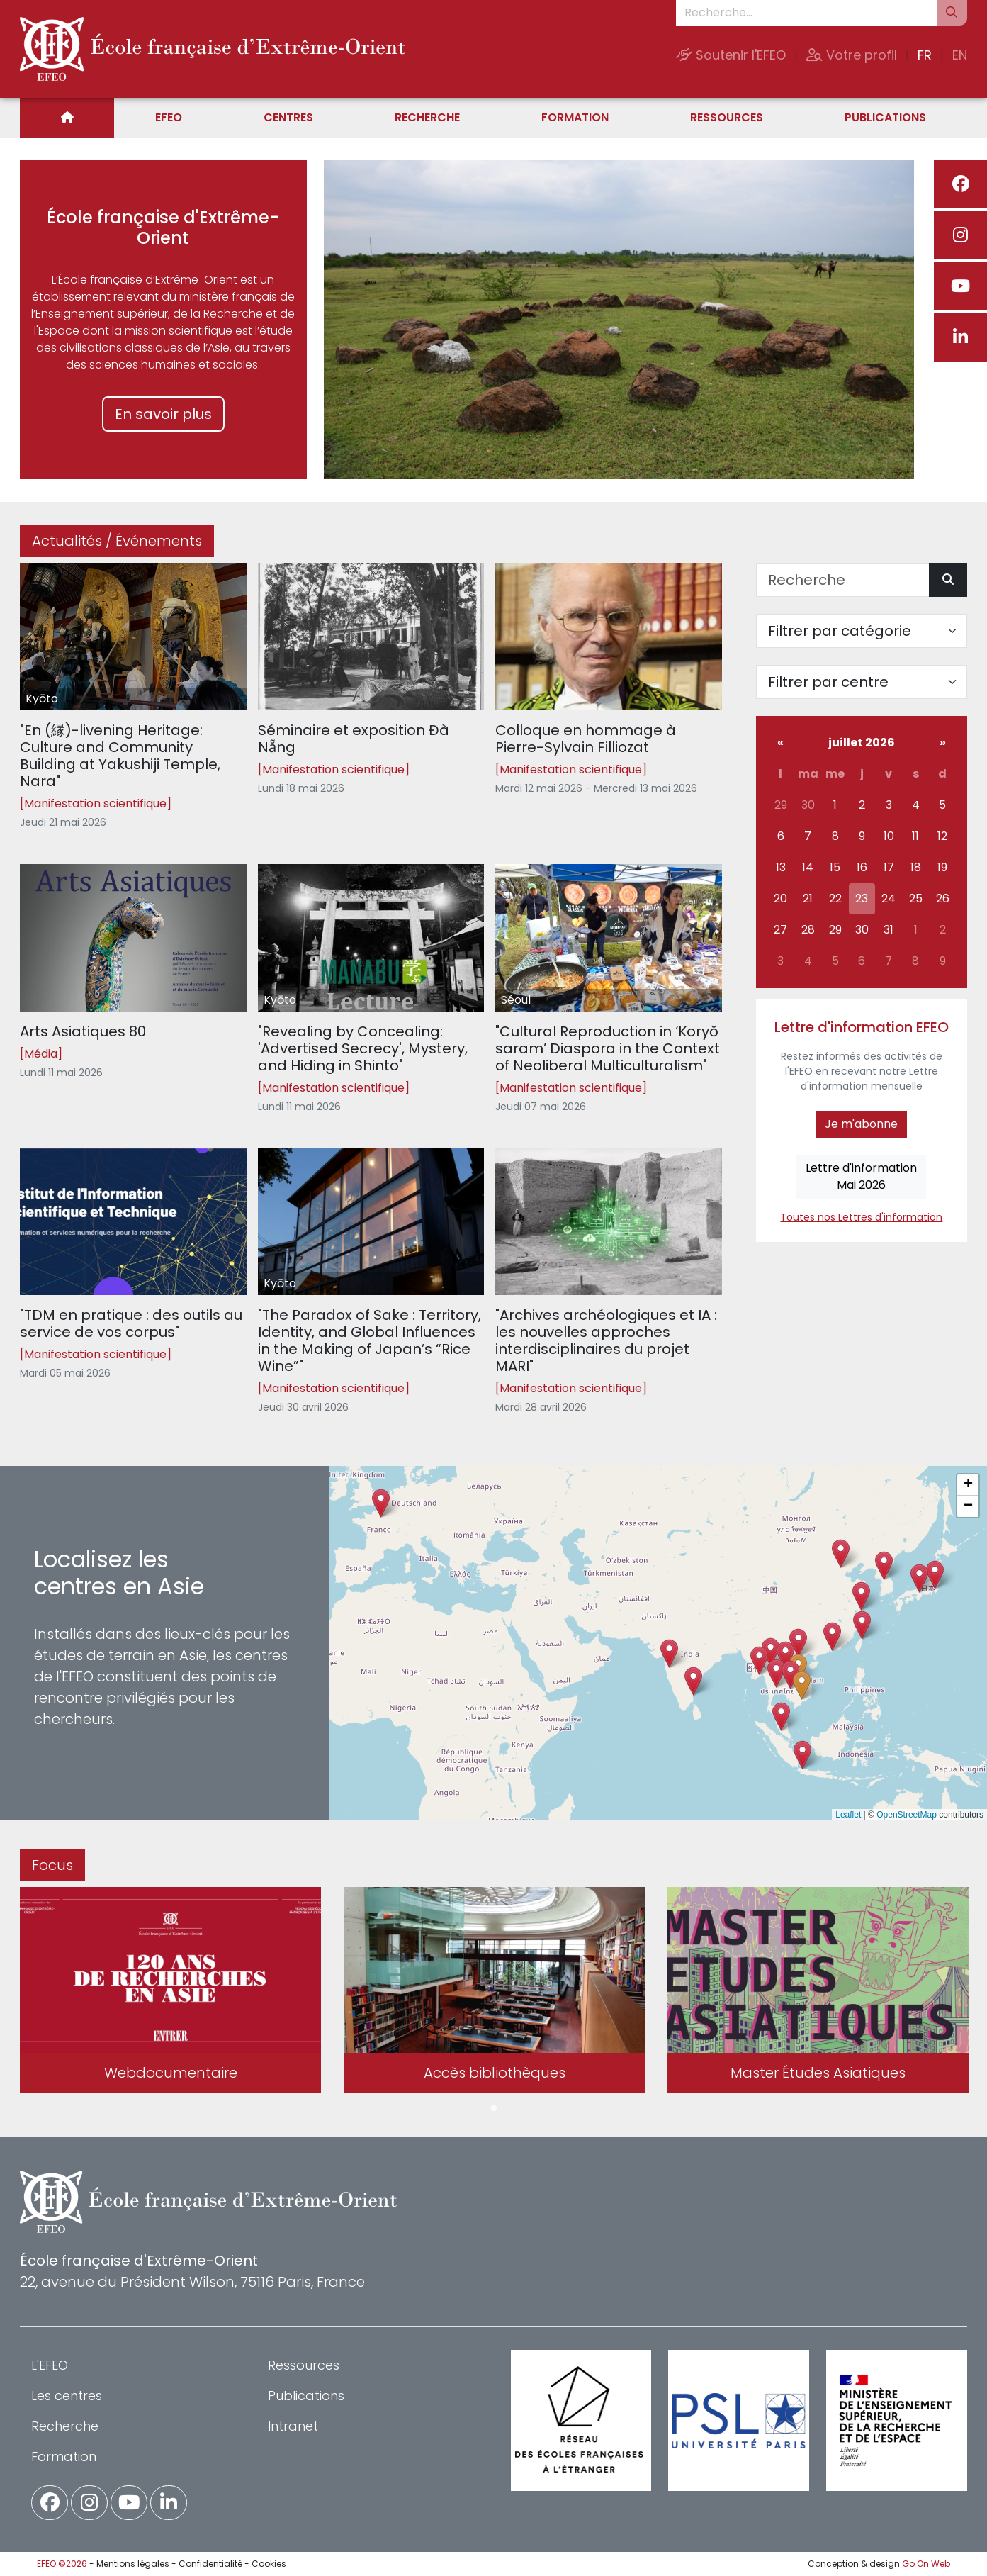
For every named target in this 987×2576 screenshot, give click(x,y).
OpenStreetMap (906, 1815)
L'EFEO (49, 2365)
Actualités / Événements (117, 541)
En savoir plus (163, 414)
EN (959, 55)
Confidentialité (210, 2564)
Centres (288, 117)
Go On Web (926, 2564)
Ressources (726, 117)
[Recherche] (843, 580)
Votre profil (851, 55)
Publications (885, 117)
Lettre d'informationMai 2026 (861, 1176)
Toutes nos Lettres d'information (861, 1217)
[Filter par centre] (861, 682)
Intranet (293, 2426)
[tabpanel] (170, 1992)
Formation (575, 117)
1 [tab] (494, 2109)
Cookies (269, 2564)
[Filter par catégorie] (861, 631)
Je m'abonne (861, 1124)
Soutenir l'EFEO (731, 55)
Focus (52, 1865)
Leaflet (848, 1815)
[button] (776, 1673)
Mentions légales (132, 2564)
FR (925, 55)
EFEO (168, 117)
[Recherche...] (806, 13)
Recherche (427, 117)
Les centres (66, 2395)
